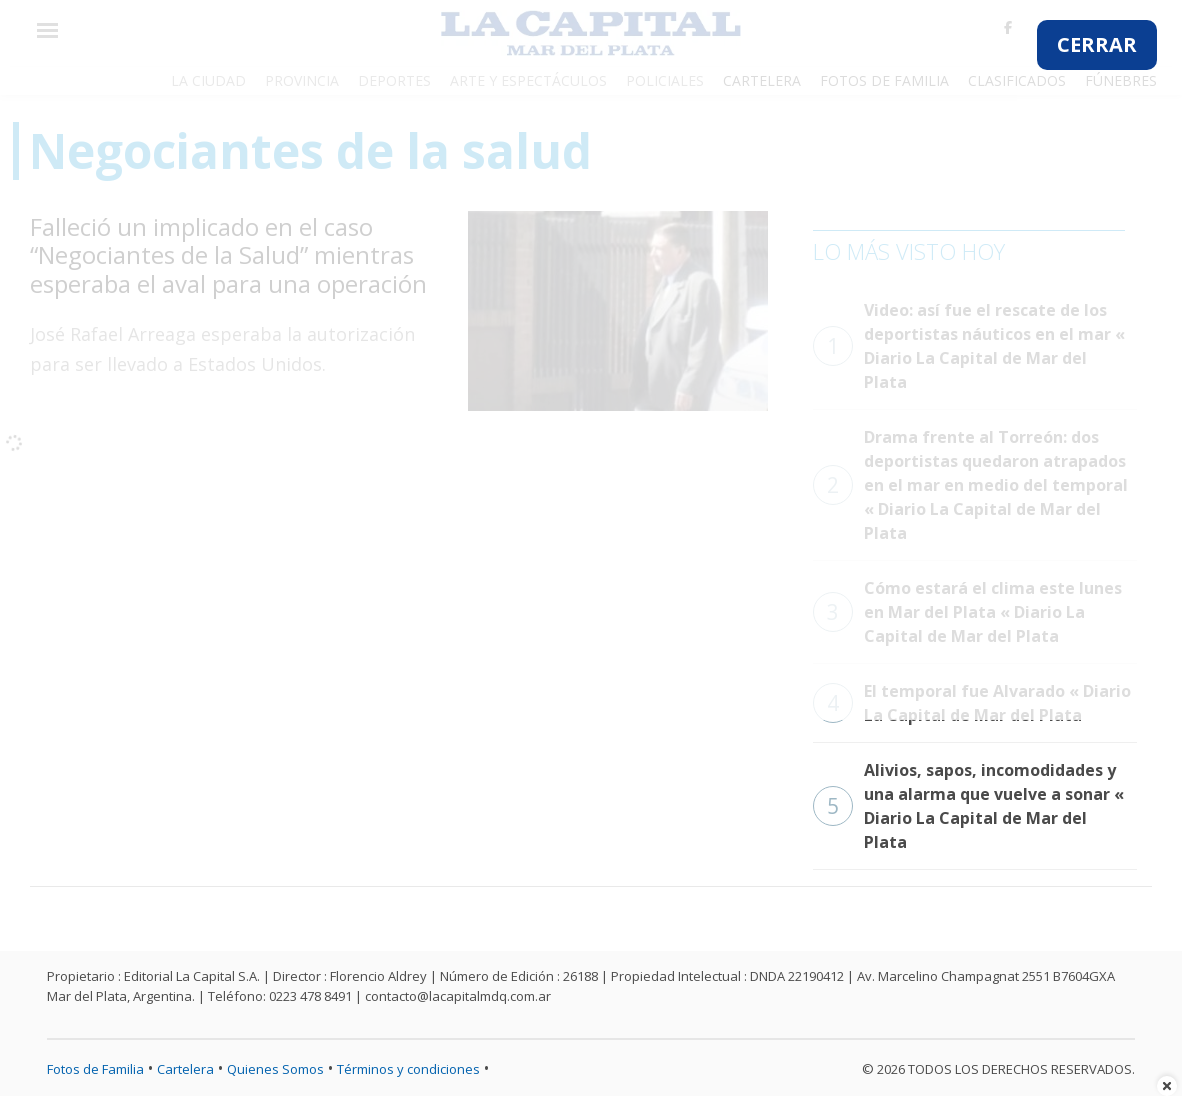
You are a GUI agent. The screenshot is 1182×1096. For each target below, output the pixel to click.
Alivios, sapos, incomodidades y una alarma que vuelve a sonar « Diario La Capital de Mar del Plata (968, 806)
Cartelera (185, 1069)
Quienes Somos (275, 1069)
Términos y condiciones (408, 1069)
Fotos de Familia (95, 1069)
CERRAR (1097, 44)
